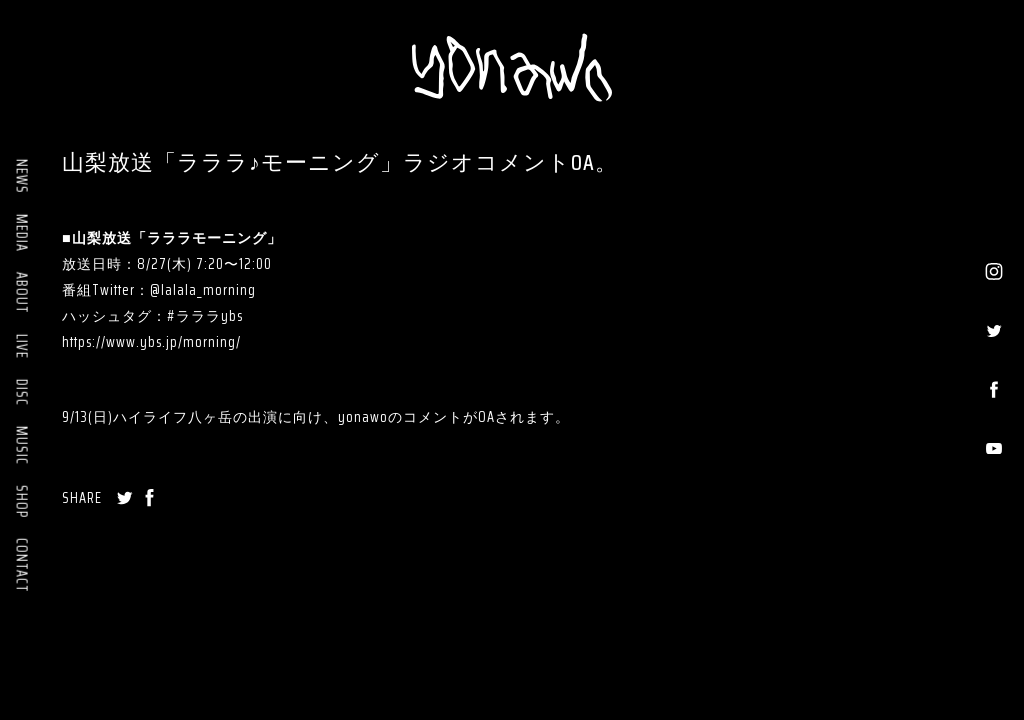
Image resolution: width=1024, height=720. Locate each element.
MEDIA (22, 233)
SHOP (22, 501)
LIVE (22, 346)
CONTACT (22, 565)
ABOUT (22, 293)
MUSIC (22, 445)
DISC (22, 392)
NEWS (22, 176)
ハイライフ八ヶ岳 (173, 417)
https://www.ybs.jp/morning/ (151, 342)
